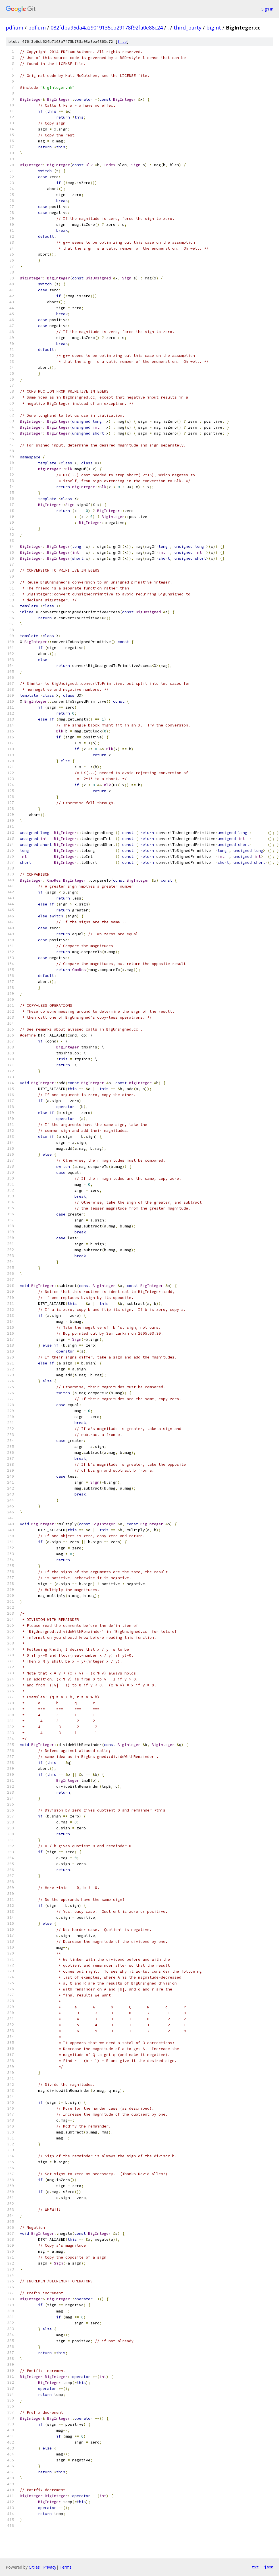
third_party (187, 27)
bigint (213, 27)
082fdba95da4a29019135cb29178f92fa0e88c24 (107, 27)
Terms (66, 2567)
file (122, 41)
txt (255, 2566)
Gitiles (34, 2567)
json (268, 2566)
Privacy (49, 2567)
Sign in (267, 9)
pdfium (14, 27)
